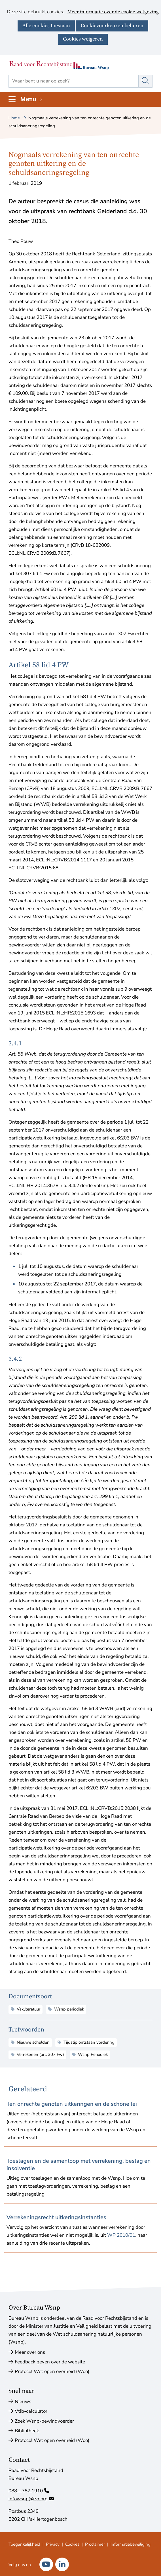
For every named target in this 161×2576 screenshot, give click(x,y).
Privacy (53, 2544)
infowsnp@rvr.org (31, 2499)
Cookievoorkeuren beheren (112, 25)
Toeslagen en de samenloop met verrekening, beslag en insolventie (79, 2164)
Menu (31, 99)
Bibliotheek (27, 2430)
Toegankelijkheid (24, 2544)
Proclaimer (95, 2544)
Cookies (72, 2544)
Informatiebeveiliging (131, 2544)
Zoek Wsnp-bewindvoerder (44, 2421)
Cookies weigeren (83, 39)
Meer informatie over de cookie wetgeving (113, 12)
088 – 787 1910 (29, 2491)
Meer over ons (30, 2352)
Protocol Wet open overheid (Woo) (52, 2371)
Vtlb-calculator (31, 2411)
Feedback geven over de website (50, 2362)
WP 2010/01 (121, 2235)
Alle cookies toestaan (46, 25)
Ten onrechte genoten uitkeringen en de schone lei (72, 2104)
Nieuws (23, 2401)
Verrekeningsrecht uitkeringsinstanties (56, 2217)
